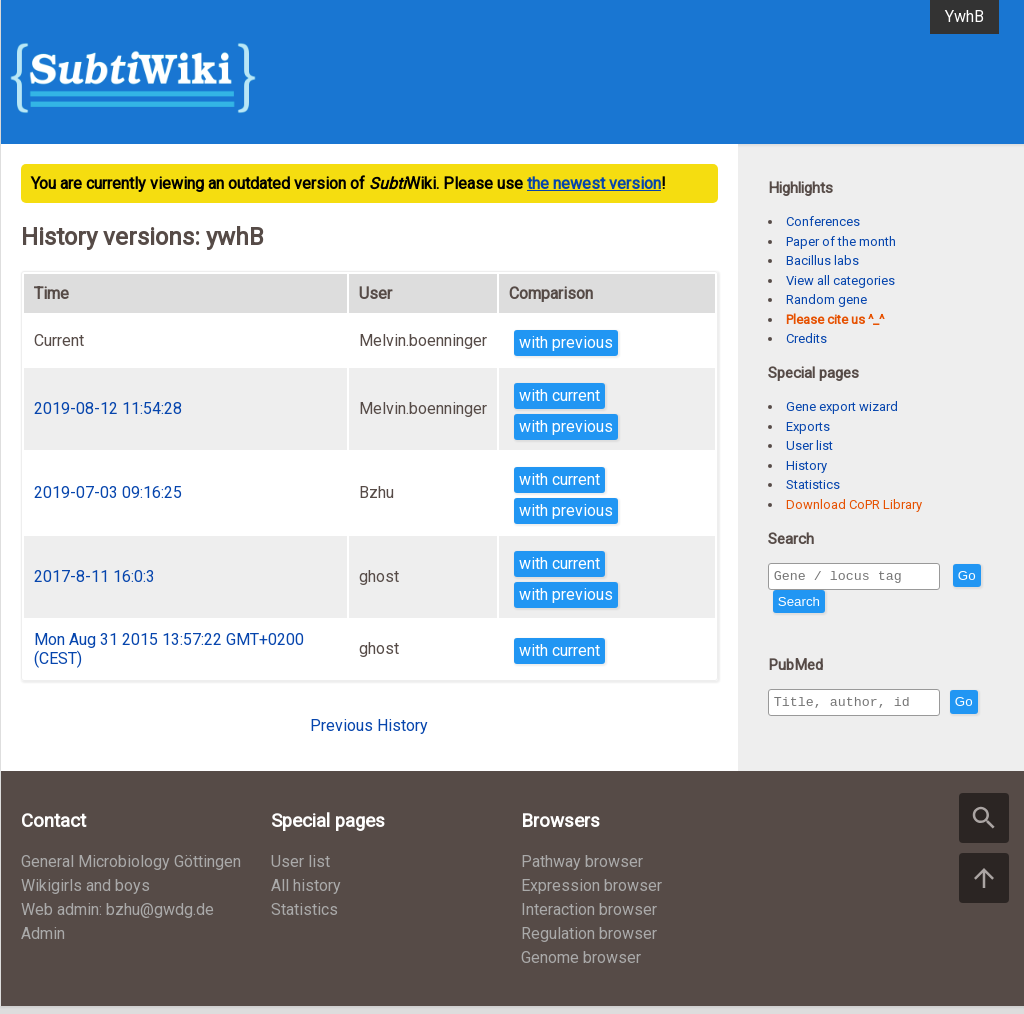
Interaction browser (589, 917)
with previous (566, 342)
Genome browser (581, 965)
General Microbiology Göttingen (131, 869)
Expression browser (591, 893)
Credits (806, 338)
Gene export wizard (842, 406)
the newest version (594, 183)
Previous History (369, 725)
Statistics (813, 484)
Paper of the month (841, 241)
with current (559, 395)
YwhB (964, 16)
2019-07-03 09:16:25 (108, 492)
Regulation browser (589, 941)
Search (835, 604)
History (806, 465)
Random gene (826, 299)
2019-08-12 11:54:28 (108, 408)
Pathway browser (582, 869)
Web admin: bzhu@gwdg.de (117, 917)
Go (787, 604)
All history (306, 893)
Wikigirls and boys (85, 893)
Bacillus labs (822, 260)
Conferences (823, 221)
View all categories (840, 280)
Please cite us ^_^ (835, 319)
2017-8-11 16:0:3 (94, 576)
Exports (808, 426)
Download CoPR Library (854, 504)
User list (809, 445)
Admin (43, 941)
